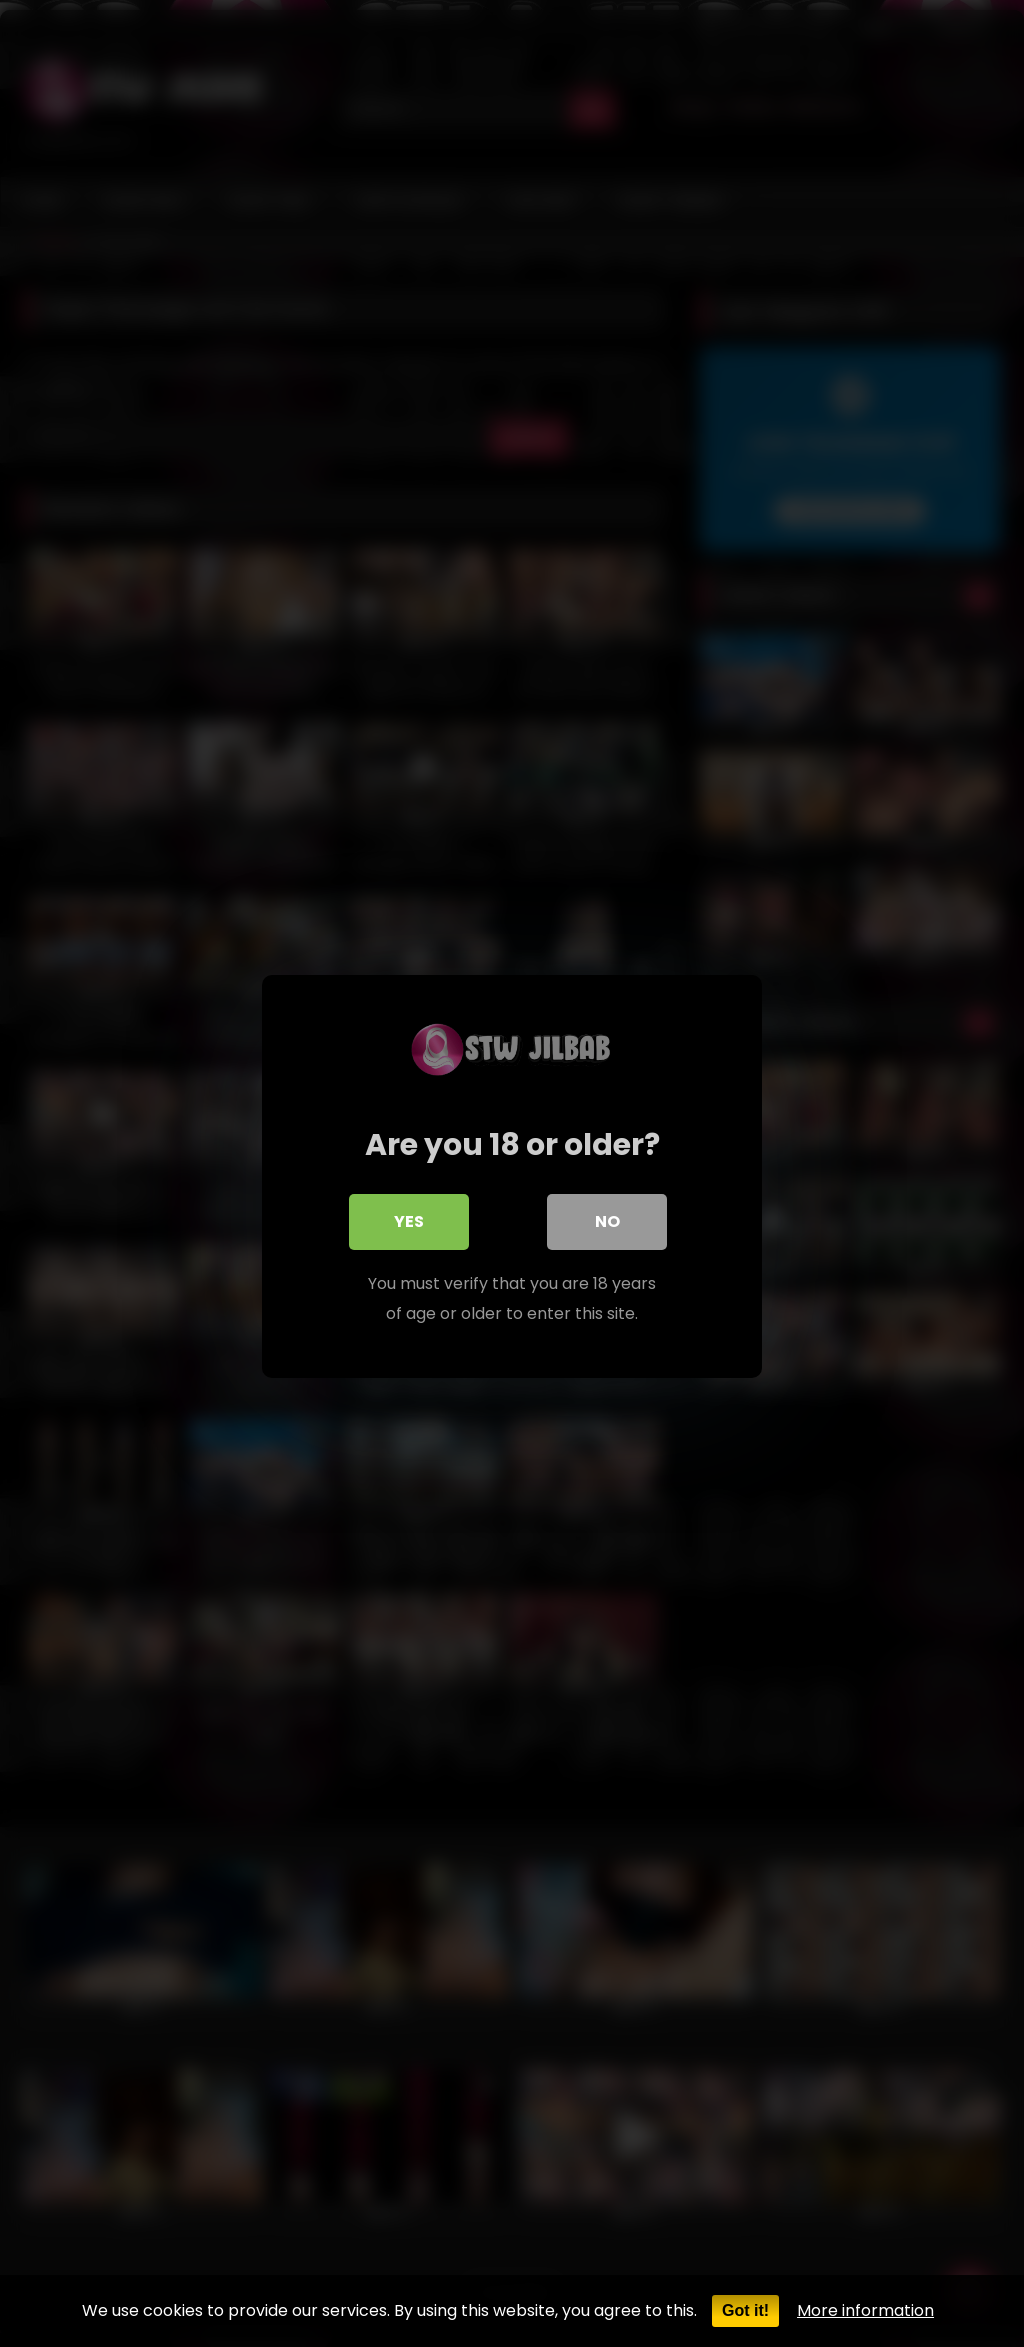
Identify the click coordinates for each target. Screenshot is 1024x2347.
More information (865, 2310)
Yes (409, 1218)
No (607, 1218)
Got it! (745, 2310)
